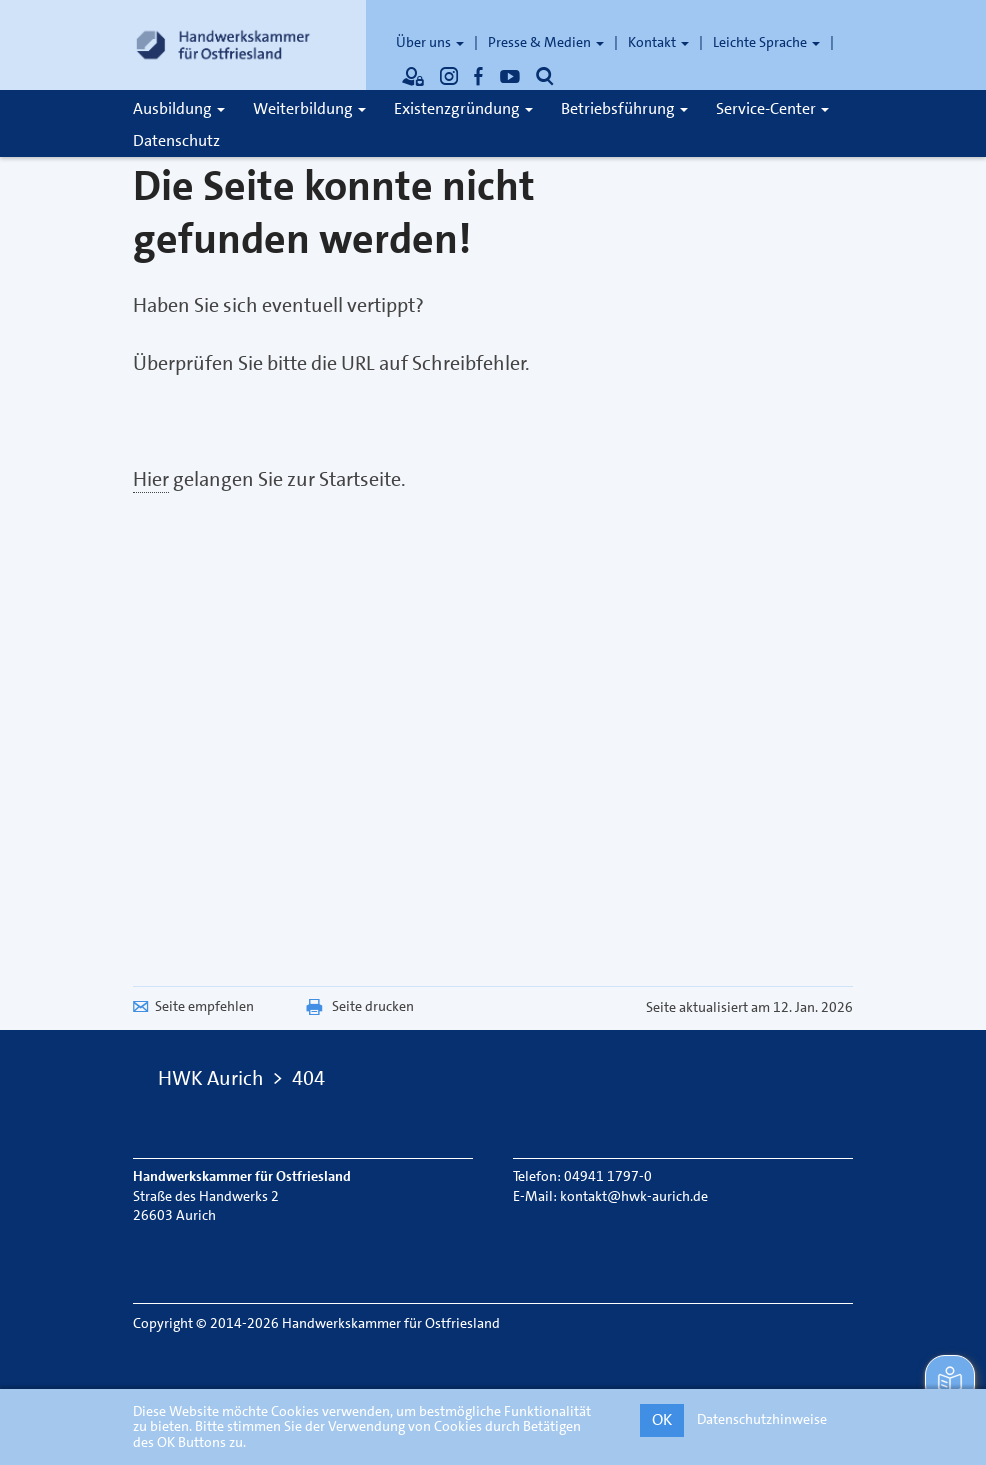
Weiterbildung (309, 108)
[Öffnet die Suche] (545, 76)
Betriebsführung (624, 108)
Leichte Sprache (766, 42)
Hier (151, 479)
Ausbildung (179, 108)
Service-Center (772, 108)
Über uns (430, 42)
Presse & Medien (546, 42)
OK (662, 1419)
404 (308, 1078)
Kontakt (658, 42)
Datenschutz (176, 140)
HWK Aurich (211, 1078)
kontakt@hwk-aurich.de (634, 1196)
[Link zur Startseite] (223, 45)
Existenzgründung (463, 108)
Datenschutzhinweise (762, 1419)
